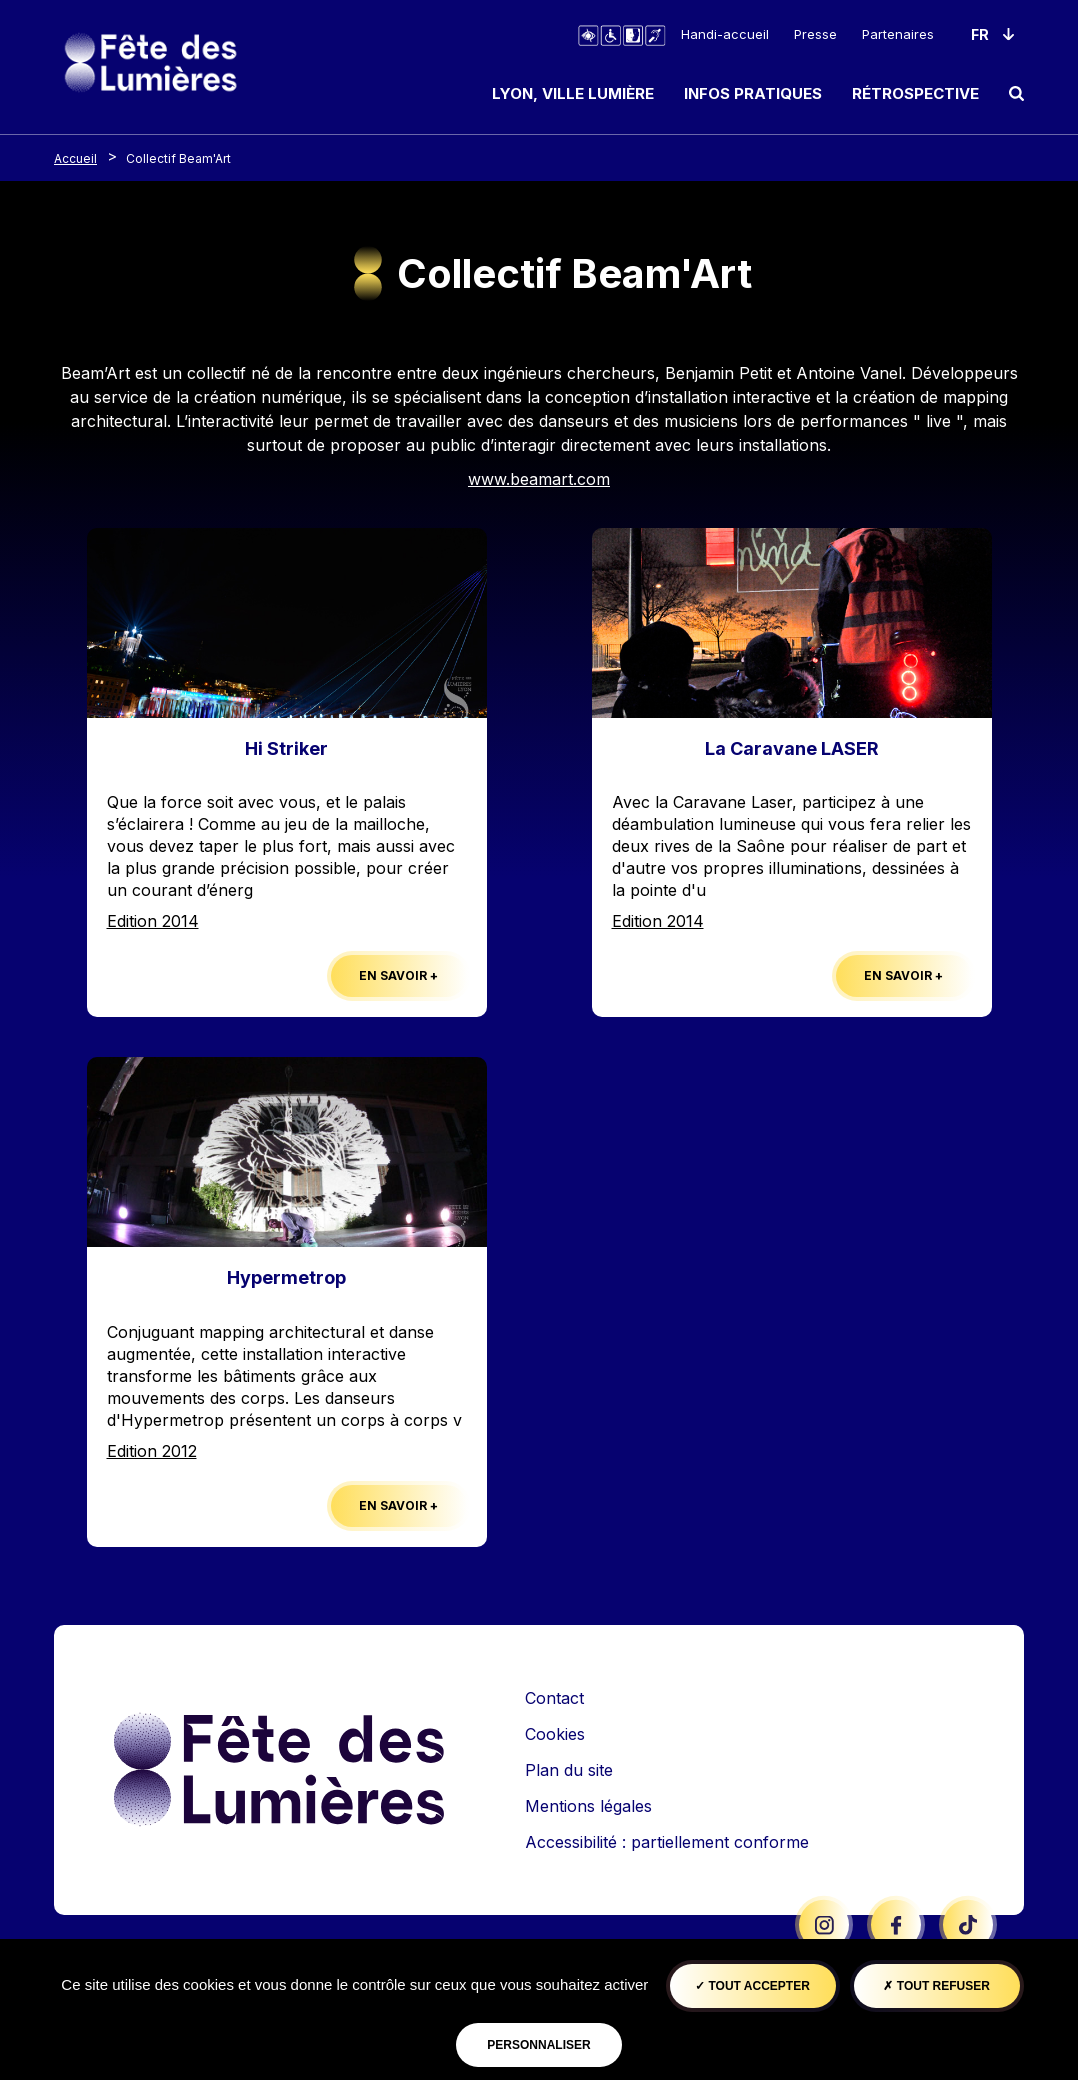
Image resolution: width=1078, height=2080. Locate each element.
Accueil (75, 158)
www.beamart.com (539, 479)
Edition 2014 (153, 921)
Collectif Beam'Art (178, 158)
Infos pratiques (753, 93)
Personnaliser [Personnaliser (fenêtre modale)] (538, 2045)
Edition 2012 (152, 1451)
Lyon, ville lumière (573, 93)
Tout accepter (752, 1986)
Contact (554, 1698)
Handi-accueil (725, 34)
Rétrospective (915, 93)
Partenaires (898, 34)
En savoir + (398, 975)
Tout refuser (936, 1986)
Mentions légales (588, 1806)
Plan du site (569, 1770)
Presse (815, 34)
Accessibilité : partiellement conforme (667, 1842)
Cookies (555, 1734)
